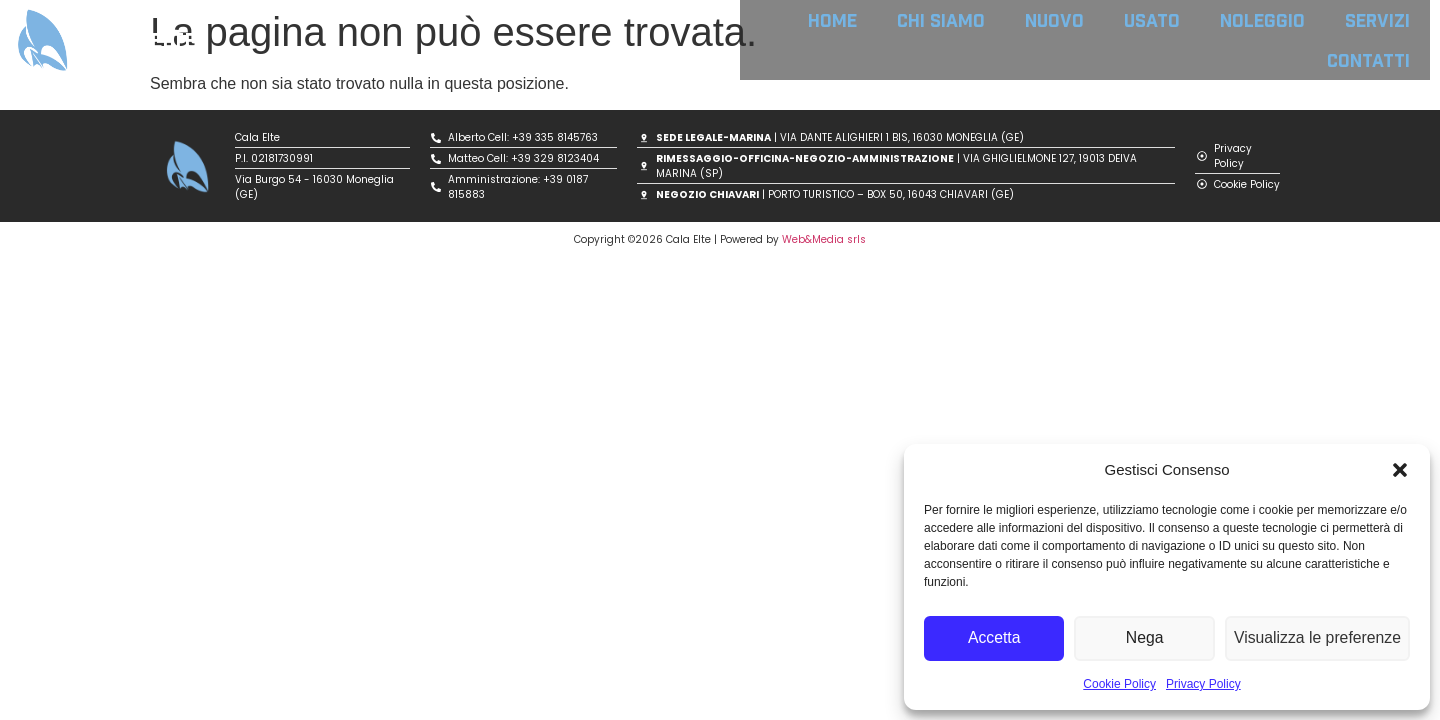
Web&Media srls (824, 239)
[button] (1400, 470)
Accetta (995, 638)
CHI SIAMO (941, 19)
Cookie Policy (1119, 684)
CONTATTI (1368, 59)
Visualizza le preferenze (1319, 638)
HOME (832, 19)
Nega (1148, 638)
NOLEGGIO (1262, 19)
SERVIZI (1377, 19)
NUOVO (1054, 19)
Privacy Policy (1203, 684)
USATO (1152, 19)
